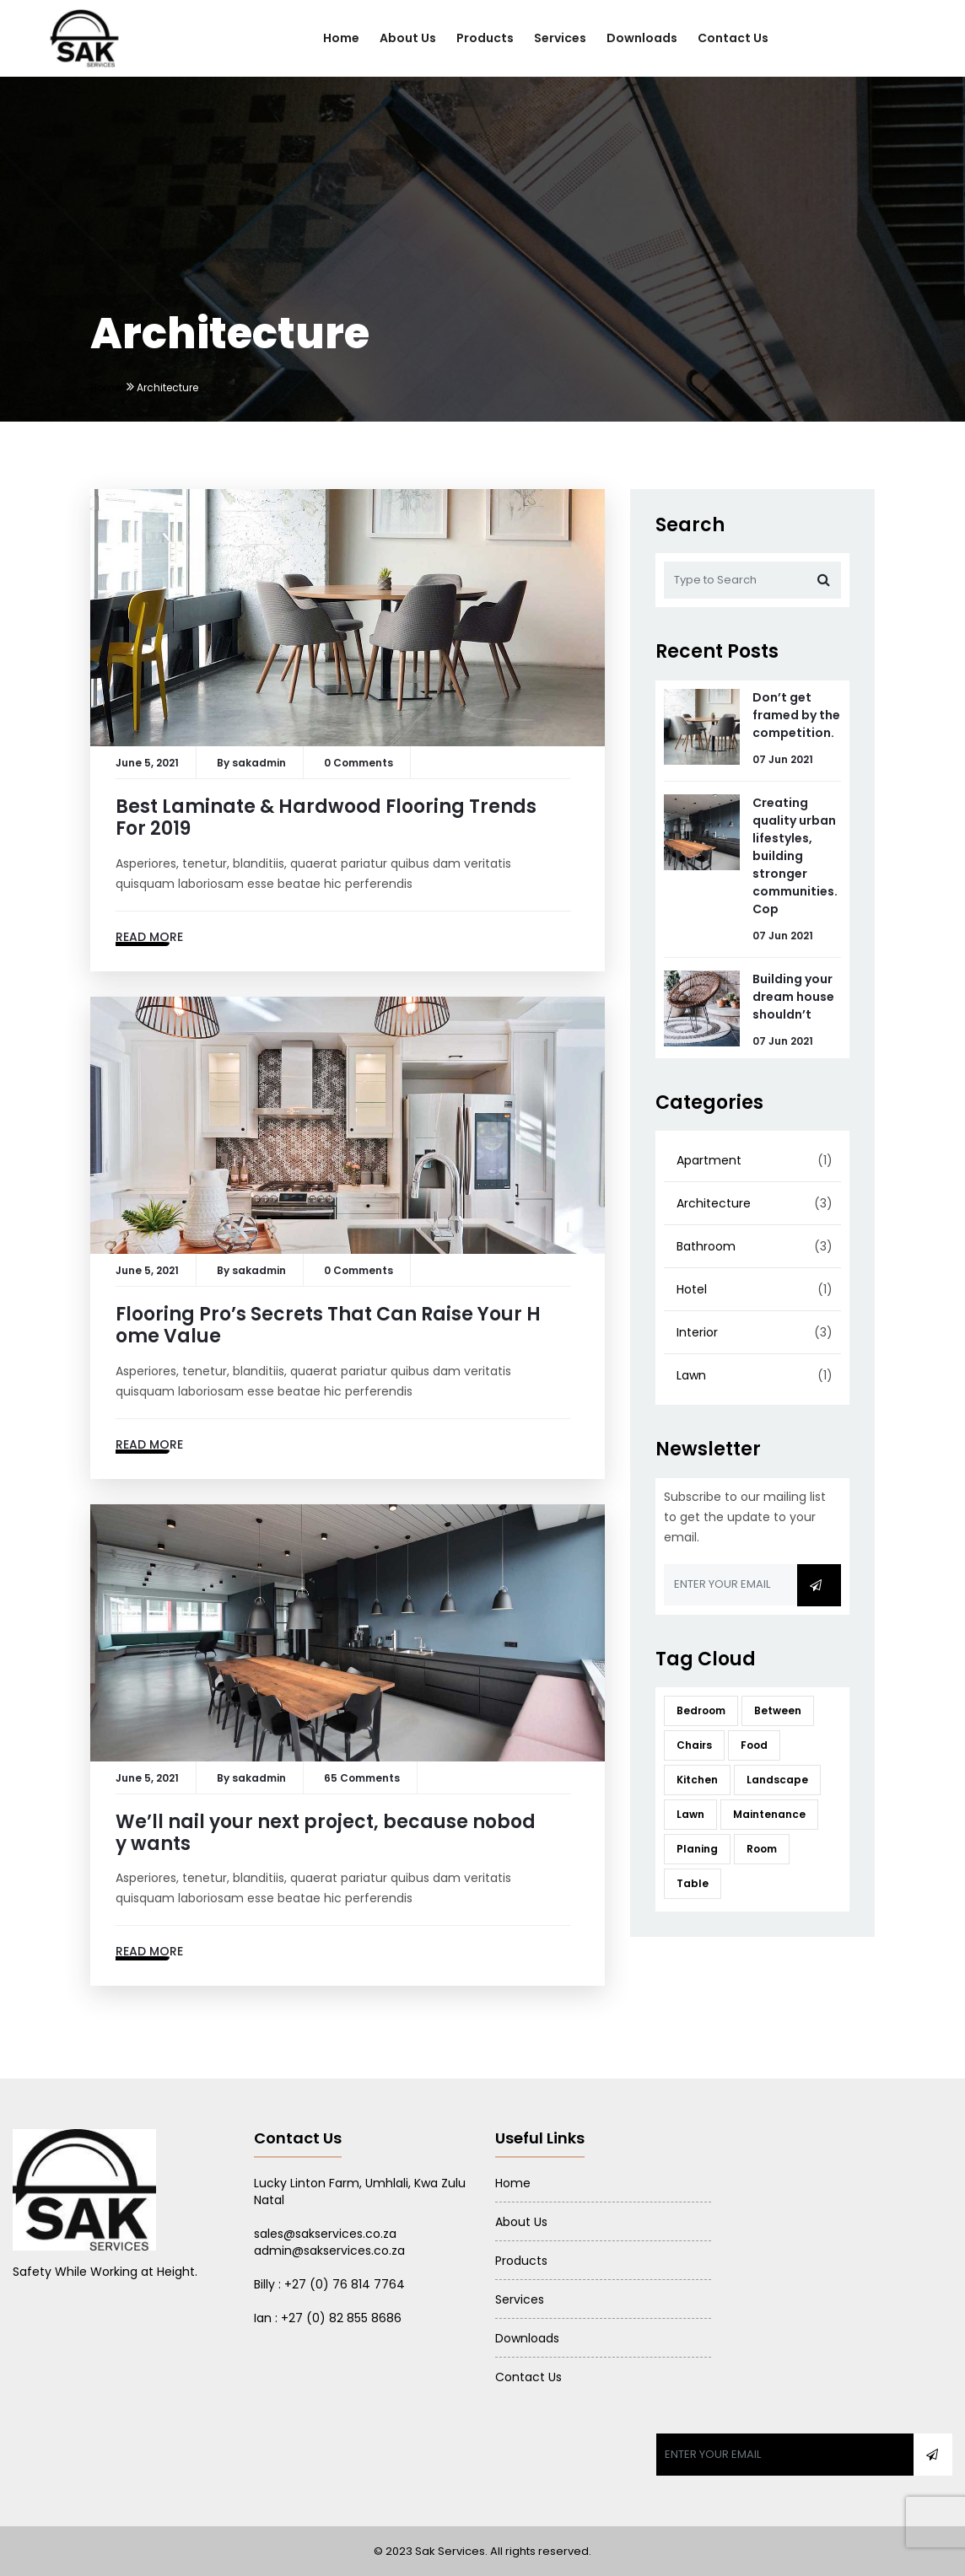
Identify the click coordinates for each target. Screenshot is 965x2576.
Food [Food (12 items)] (754, 1745)
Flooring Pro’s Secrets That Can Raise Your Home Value (328, 1325)
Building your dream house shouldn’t (793, 997)
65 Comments (362, 1778)
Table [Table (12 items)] (693, 1883)
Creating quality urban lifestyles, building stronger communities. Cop (795, 855)
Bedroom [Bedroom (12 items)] (701, 1710)
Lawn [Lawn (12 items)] (690, 1814)
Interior (697, 1332)
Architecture (714, 1203)
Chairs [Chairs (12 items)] (694, 1745)
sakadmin (259, 763)
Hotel (692, 1289)
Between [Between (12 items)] (777, 1710)
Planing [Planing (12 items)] (697, 1849)
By (224, 763)
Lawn (691, 1375)
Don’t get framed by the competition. (796, 715)
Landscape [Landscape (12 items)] (777, 1779)
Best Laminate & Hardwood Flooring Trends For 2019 (326, 817)
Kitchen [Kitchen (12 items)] (697, 1779)
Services (560, 38)
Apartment (709, 1160)
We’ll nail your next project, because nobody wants (326, 1833)
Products (485, 38)
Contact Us (733, 38)
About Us (408, 38)
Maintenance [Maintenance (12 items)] (769, 1814)
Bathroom (706, 1246)
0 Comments (358, 763)
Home (341, 38)
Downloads (641, 38)
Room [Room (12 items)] (762, 1849)
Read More (149, 936)
